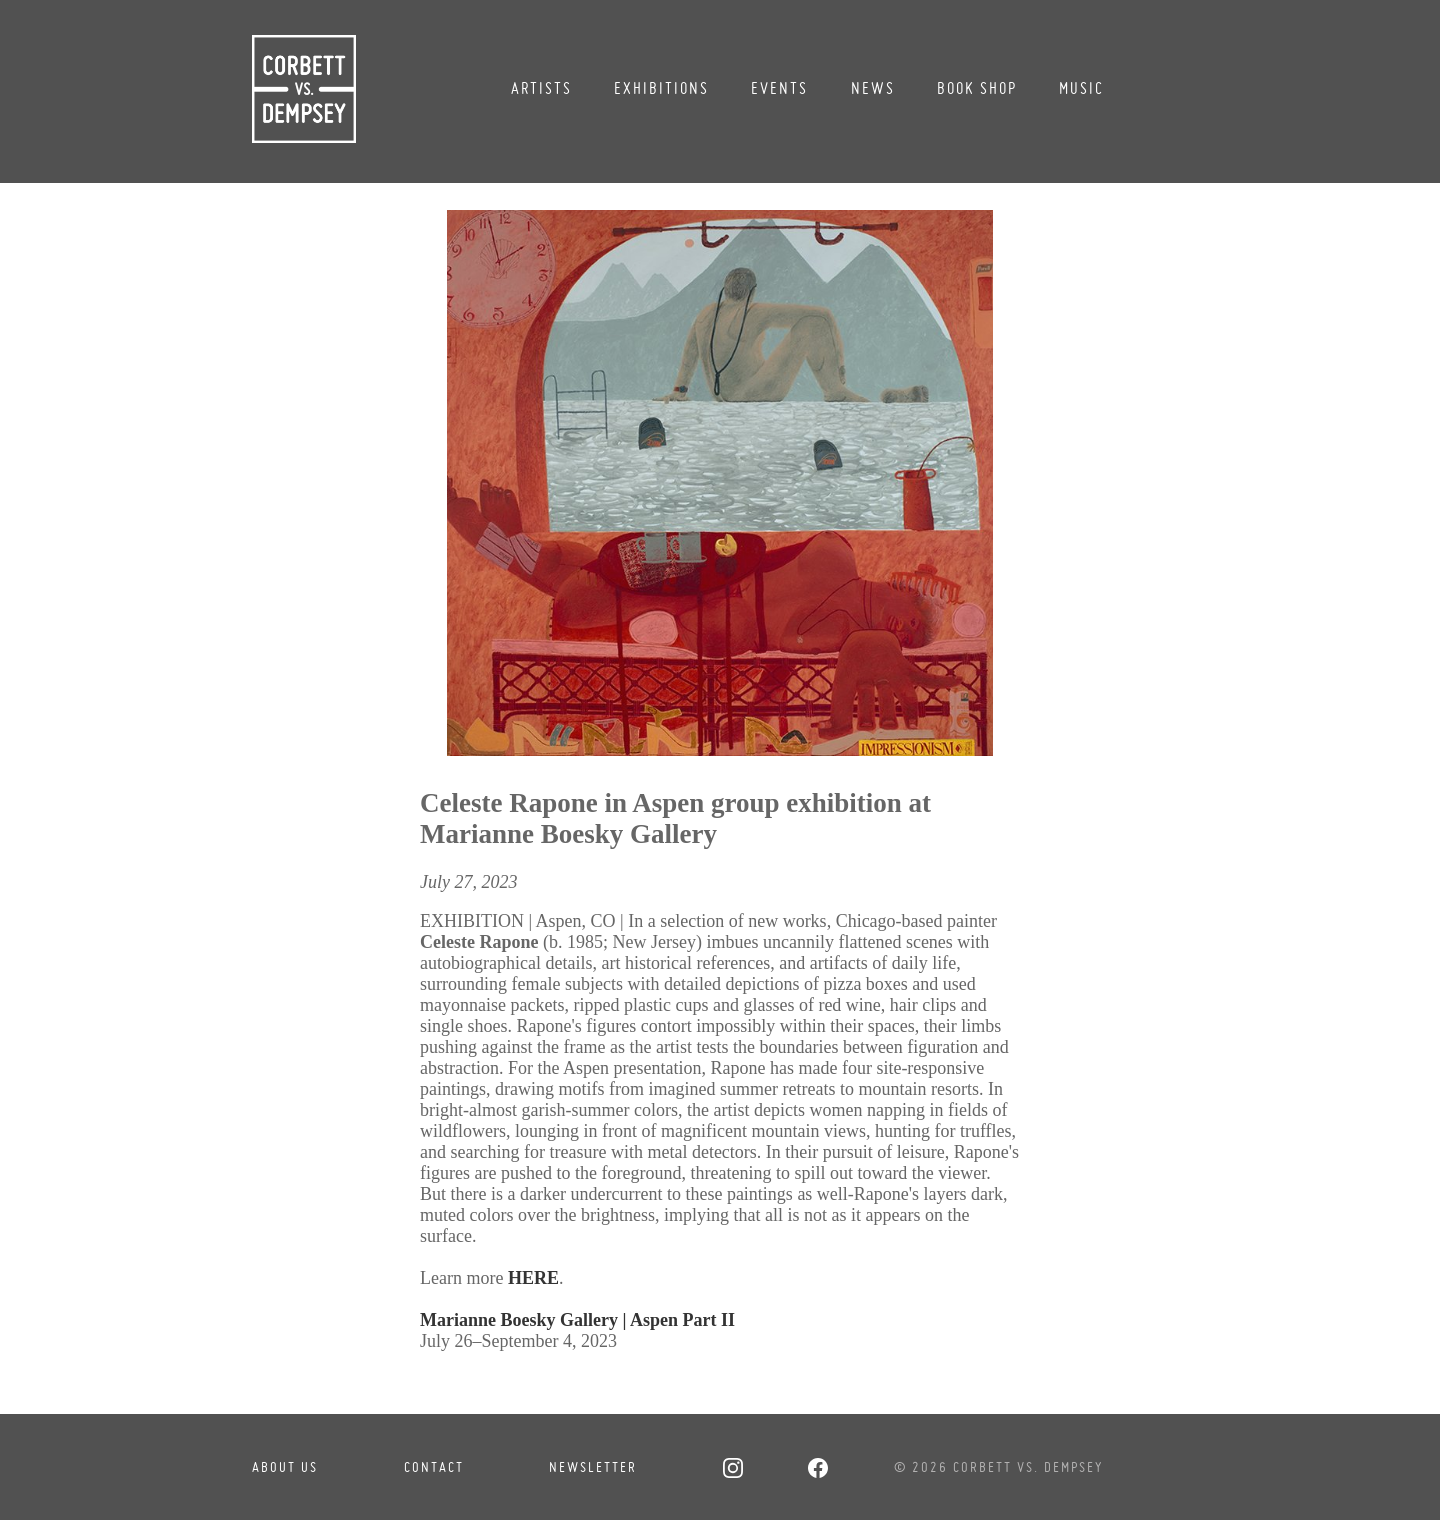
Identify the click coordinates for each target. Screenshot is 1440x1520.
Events (779, 88)
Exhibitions (661, 88)
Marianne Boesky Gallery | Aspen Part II (577, 1320)
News (873, 88)
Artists (541, 88)
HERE (533, 1278)
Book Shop (977, 88)
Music (1081, 88)
